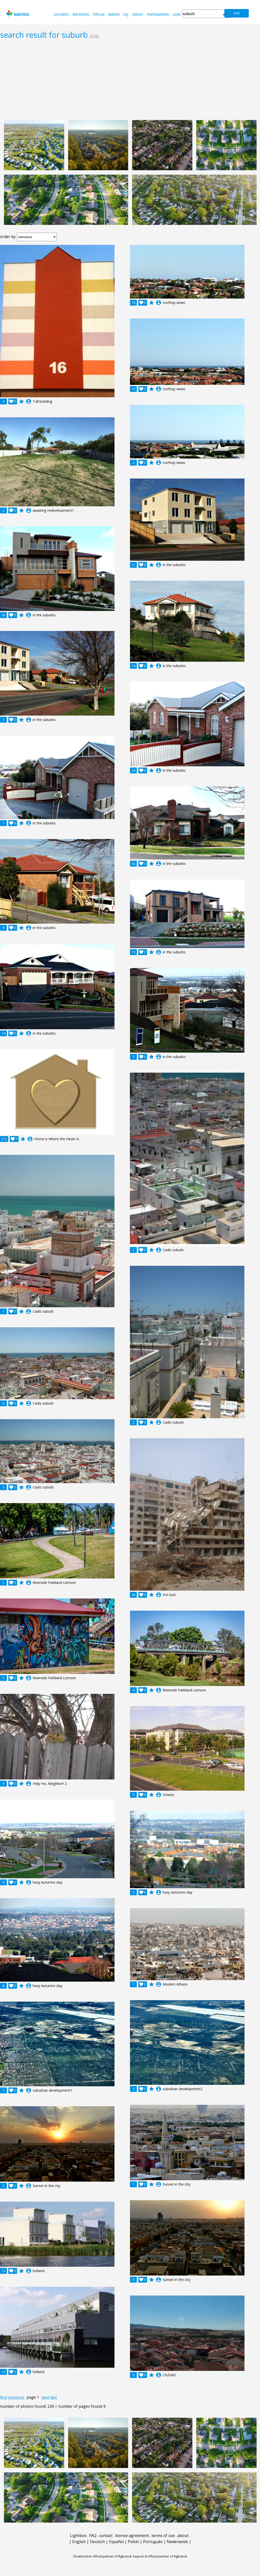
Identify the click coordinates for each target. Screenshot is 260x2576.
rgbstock (17, 13)
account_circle (28, 401)
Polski (133, 2541)
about (182, 2535)
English (79, 2541)
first (3, 2397)
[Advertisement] (130, 79)
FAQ (125, 14)
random (114, 14)
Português (153, 2541)
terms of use (163, 2535)
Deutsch (97, 2541)
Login (176, 14)
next (45, 2397)
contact (138, 14)
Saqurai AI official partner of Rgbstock (160, 2556)
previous (16, 2397)
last (53, 2397)
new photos (81, 14)
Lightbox (78, 2535)
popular (99, 14)
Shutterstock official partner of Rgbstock (102, 2556)
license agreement (132, 2535)
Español (116, 2541)
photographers (158, 14)
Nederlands (177, 2541)
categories (61, 14)
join (237, 13)
